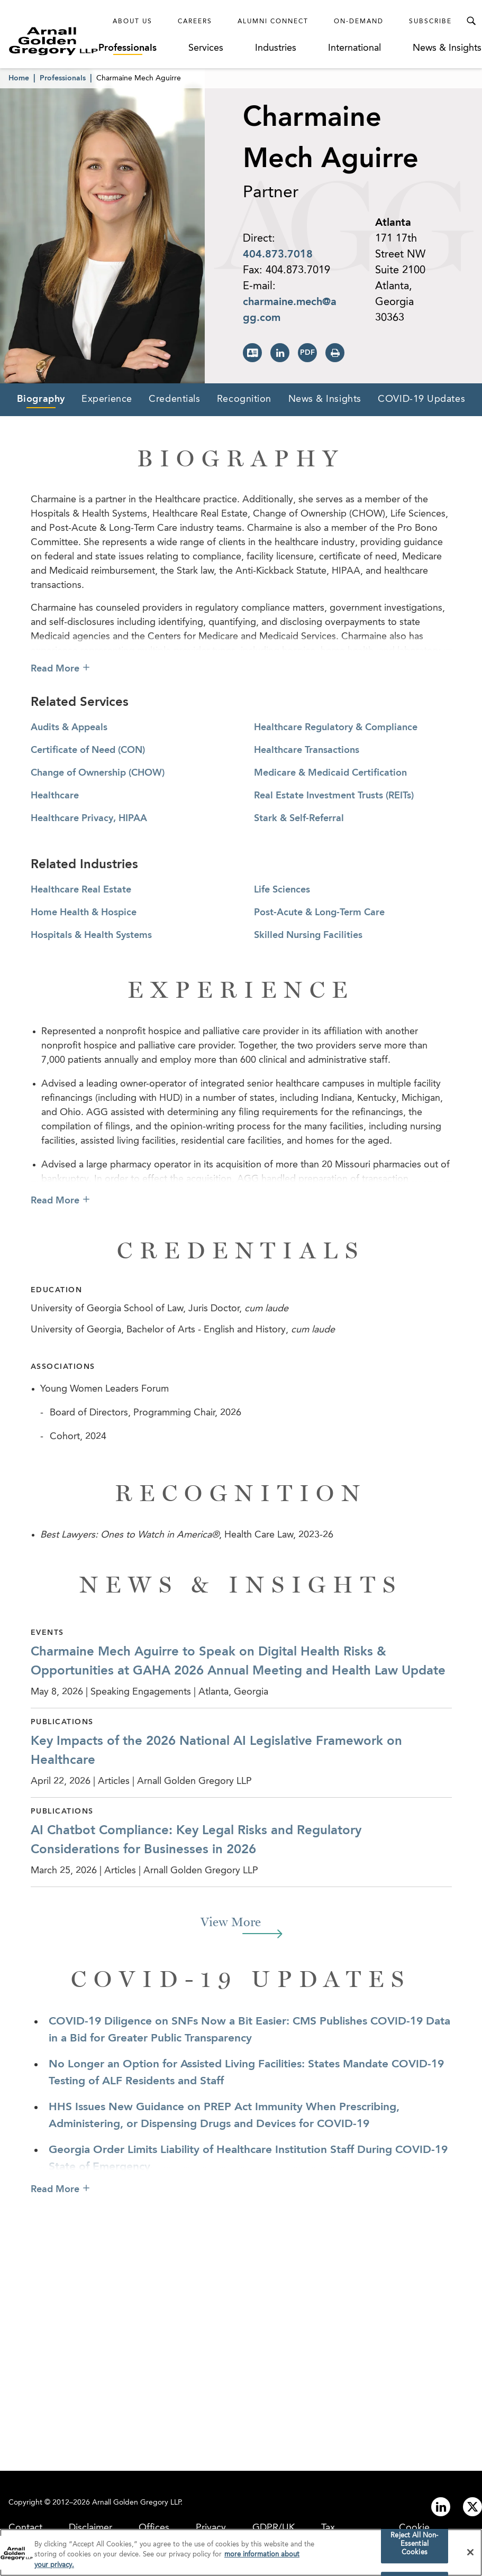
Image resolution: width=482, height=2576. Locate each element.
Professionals (127, 48)
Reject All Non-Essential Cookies (414, 2546)
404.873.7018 (278, 255)
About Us (132, 22)
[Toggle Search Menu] (470, 21)
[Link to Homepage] (53, 41)
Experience (106, 399)
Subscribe (430, 22)
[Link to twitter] (472, 2506)
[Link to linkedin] (440, 2506)
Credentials (174, 399)
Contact (25, 2528)
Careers (195, 22)
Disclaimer (90, 2528)
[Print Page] (334, 352)
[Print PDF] (307, 352)
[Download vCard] (252, 352)
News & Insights (447, 48)
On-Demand (359, 22)
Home (18, 78)
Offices (154, 2528)
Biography (41, 399)
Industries (275, 48)
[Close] (470, 2554)
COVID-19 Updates (421, 399)
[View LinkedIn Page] (279, 352)
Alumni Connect (273, 22)
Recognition (244, 399)
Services (205, 48)
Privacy (211, 2528)
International (354, 48)
